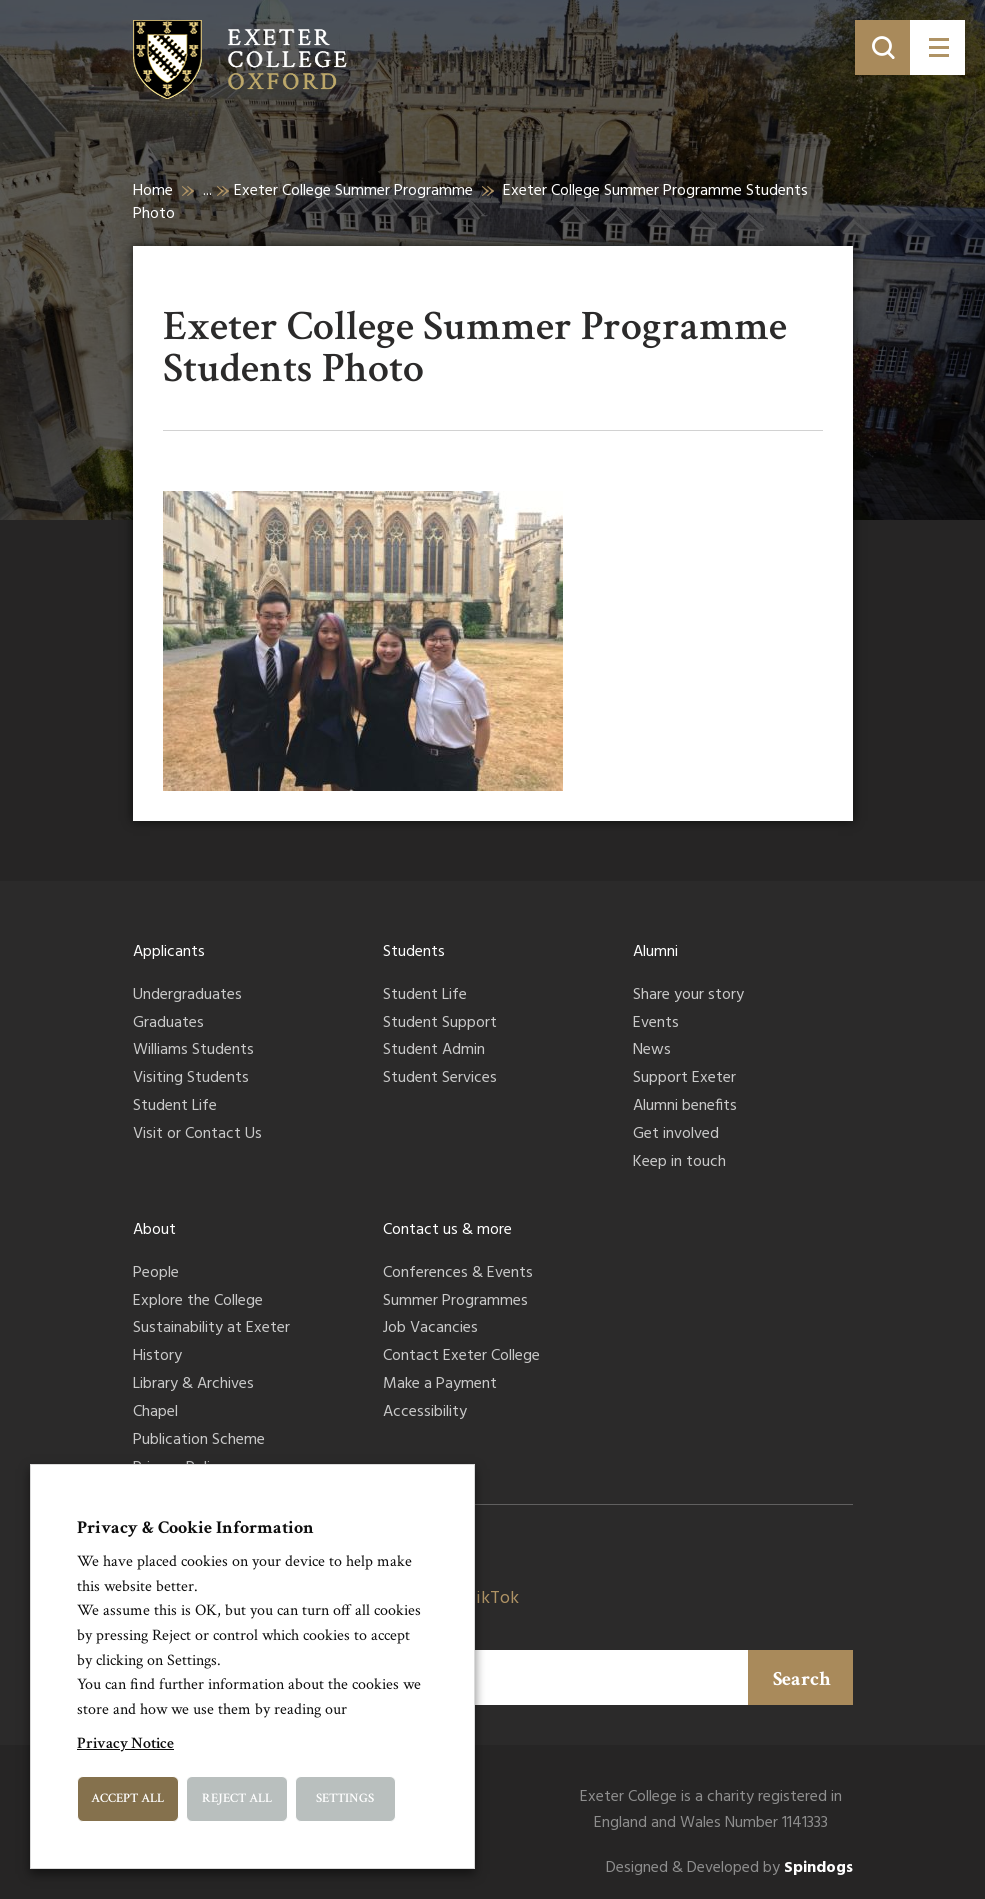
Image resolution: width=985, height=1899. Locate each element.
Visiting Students (191, 1079)
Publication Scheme (199, 1441)
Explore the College (198, 1302)
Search (802, 1679)
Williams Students (193, 1051)
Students (414, 952)
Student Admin (434, 1051)
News (652, 1051)
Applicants (169, 952)
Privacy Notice (125, 1743)
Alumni (655, 952)
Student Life (175, 1107)
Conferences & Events (458, 1274)
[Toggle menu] (937, 47)
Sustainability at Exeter (211, 1329)
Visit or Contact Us (197, 1135)
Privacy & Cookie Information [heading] (195, 1527)
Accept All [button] (127, 1798)
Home (153, 191)
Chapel (155, 1413)
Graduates (168, 1024)
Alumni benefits (685, 1107)
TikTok (492, 1598)
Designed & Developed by (729, 1868)
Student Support (440, 1024)
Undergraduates (187, 996)
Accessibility (425, 1413)
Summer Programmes (455, 1302)
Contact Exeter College (461, 1357)
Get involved (676, 1135)
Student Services (440, 1079)
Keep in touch (679, 1163)
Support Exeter (684, 1079)
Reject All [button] (237, 1798)
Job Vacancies (430, 1329)
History (157, 1357)
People (156, 1274)
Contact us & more (447, 1230)
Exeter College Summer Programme (353, 191)
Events (656, 1024)
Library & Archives (193, 1385)
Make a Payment (440, 1385)
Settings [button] (345, 1798)
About (154, 1230)
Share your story (688, 996)
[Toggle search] (882, 47)
